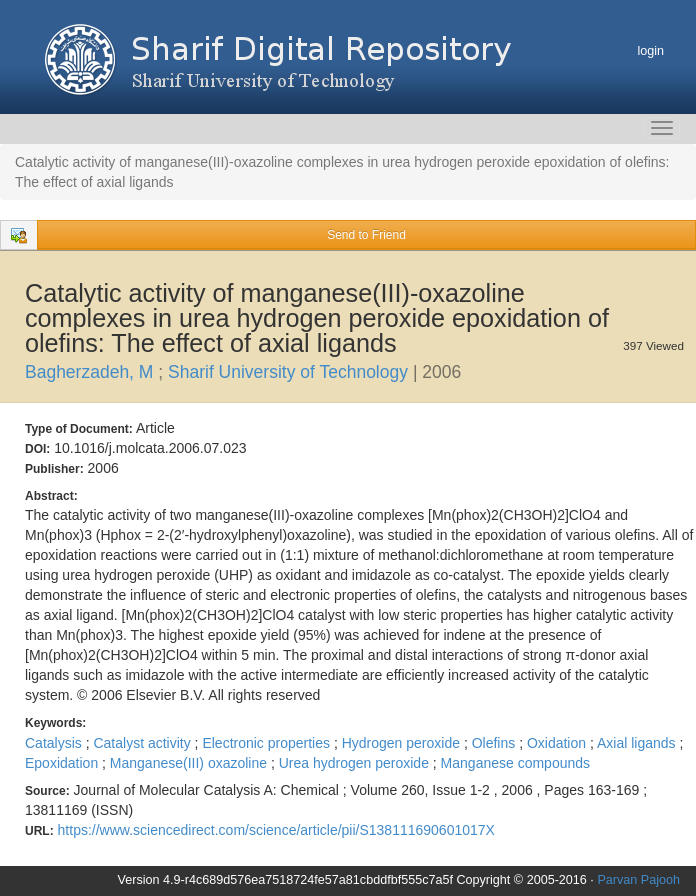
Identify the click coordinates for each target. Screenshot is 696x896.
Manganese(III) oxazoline (190, 763)
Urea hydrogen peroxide (356, 763)
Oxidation (558, 743)
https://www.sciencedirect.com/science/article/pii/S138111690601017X (276, 830)
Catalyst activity (143, 743)
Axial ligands (638, 743)
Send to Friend (366, 235)
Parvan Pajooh (638, 880)
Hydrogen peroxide (403, 743)
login (650, 51)
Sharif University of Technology (290, 372)
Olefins (495, 743)
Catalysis (55, 743)
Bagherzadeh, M (91, 372)
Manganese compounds (515, 763)
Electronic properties (268, 743)
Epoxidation (63, 763)
